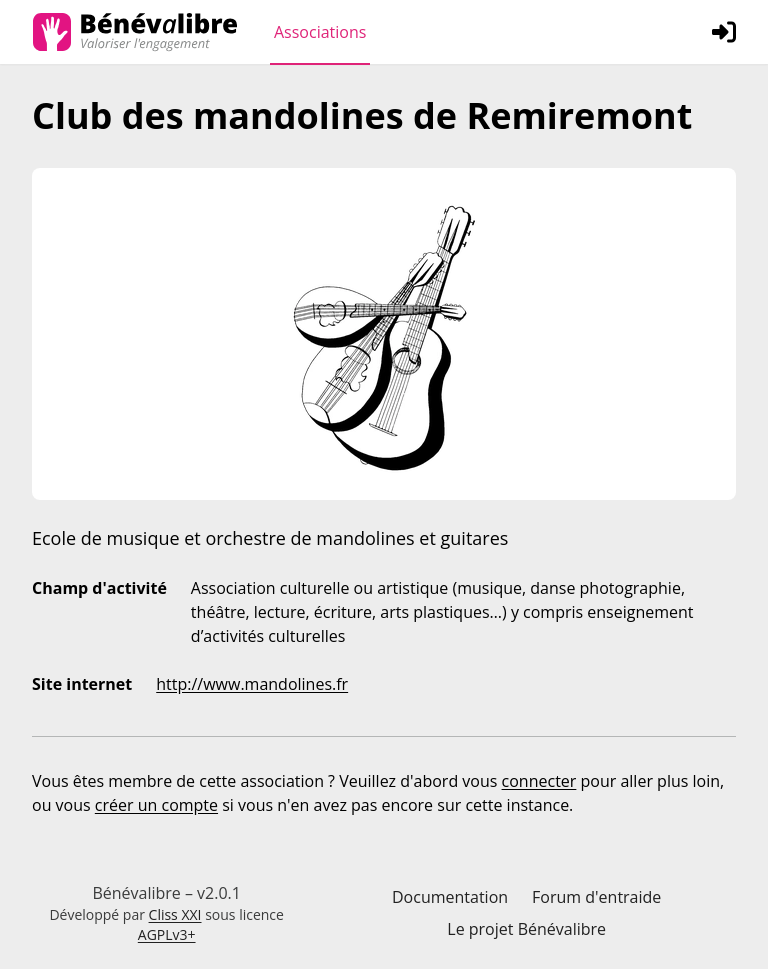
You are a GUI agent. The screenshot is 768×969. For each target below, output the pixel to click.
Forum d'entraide (596, 897)
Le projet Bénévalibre (526, 929)
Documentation (450, 897)
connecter (539, 781)
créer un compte (156, 805)
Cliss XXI (175, 914)
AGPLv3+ (167, 934)
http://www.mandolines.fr (252, 684)
